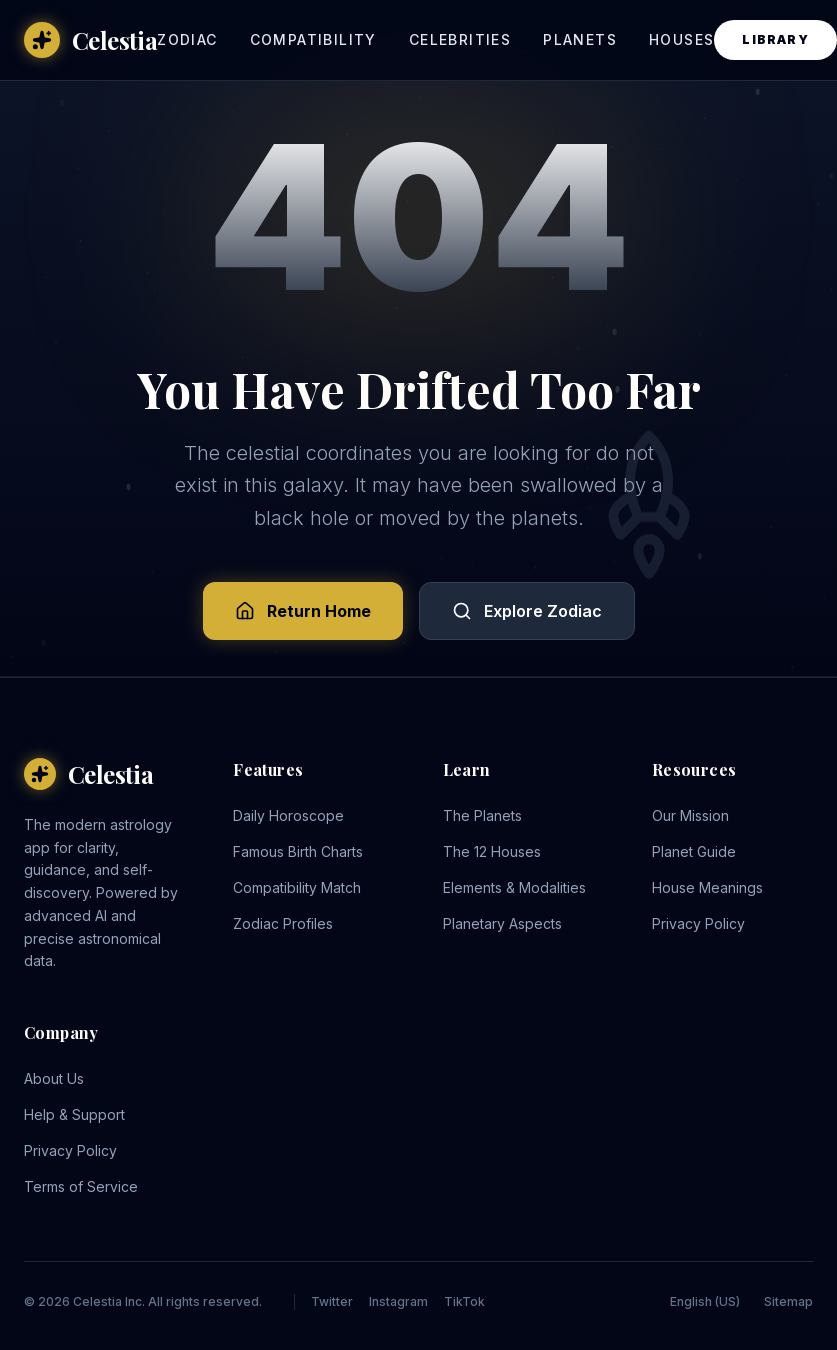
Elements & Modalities (514, 887)
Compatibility (313, 39)
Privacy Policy (698, 923)
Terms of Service (81, 1186)
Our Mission (690, 815)
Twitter (332, 1301)
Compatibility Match (297, 887)
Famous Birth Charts (298, 851)
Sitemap (788, 1301)
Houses (681, 39)
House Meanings (707, 887)
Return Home (303, 611)
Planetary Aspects (502, 923)
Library (775, 39)
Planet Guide (694, 851)
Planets (580, 39)
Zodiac (187, 39)
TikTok (464, 1301)
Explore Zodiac (527, 611)
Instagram (398, 1301)
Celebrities (460, 39)
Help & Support (74, 1114)
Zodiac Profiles (283, 923)
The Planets (482, 815)
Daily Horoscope (288, 815)
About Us (54, 1078)
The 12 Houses (492, 851)
